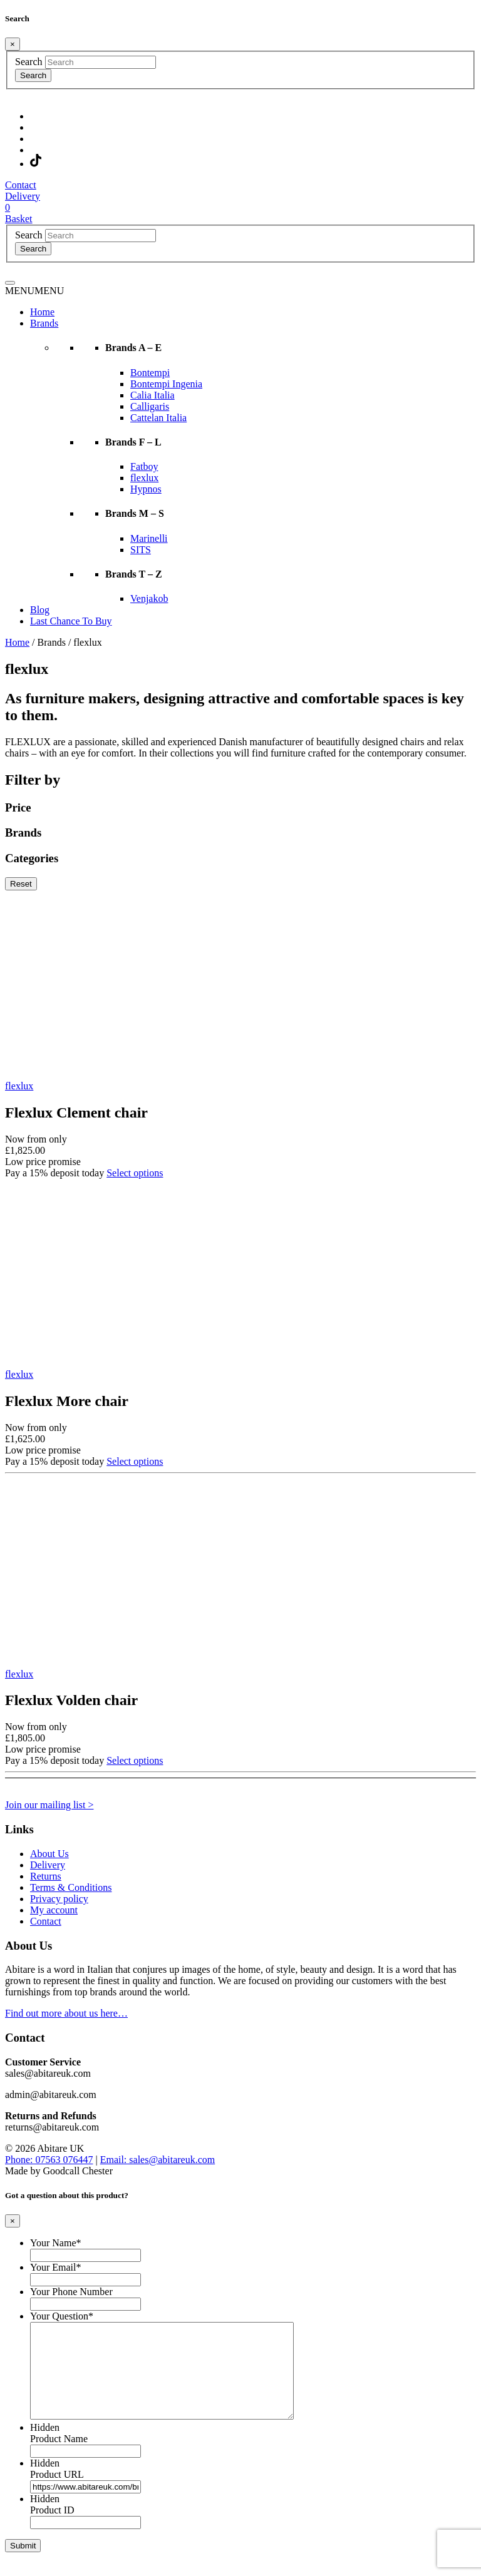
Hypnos (146, 489)
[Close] (12, 44)
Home (42, 312)
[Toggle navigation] (10, 283)
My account (54, 1910)
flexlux (144, 477)
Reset (21, 883)
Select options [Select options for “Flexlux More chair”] (134, 1461)
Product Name (59, 2457)
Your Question (61, 2316)
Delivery (47, 1865)
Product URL (57, 2493)
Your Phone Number (71, 2291)
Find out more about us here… (66, 2013)
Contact (45, 1921)
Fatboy (144, 466)
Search (29, 61)
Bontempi (150, 372)
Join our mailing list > (49, 1805)
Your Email (55, 2267)
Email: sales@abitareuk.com (157, 2159)
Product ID (52, 2528)
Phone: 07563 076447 (49, 2159)
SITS (140, 549)
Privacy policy (59, 1898)
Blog (39, 609)
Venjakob (149, 598)
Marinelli (149, 538)
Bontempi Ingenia (166, 384)
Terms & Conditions (70, 1887)
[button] (34, 290)
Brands (44, 323)
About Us (49, 1853)
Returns (45, 1876)
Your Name (55, 2242)
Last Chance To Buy (71, 621)
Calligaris (149, 406)
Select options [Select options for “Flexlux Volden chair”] (134, 1760)
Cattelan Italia (158, 417)
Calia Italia (152, 395)
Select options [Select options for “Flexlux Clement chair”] (134, 1173)
